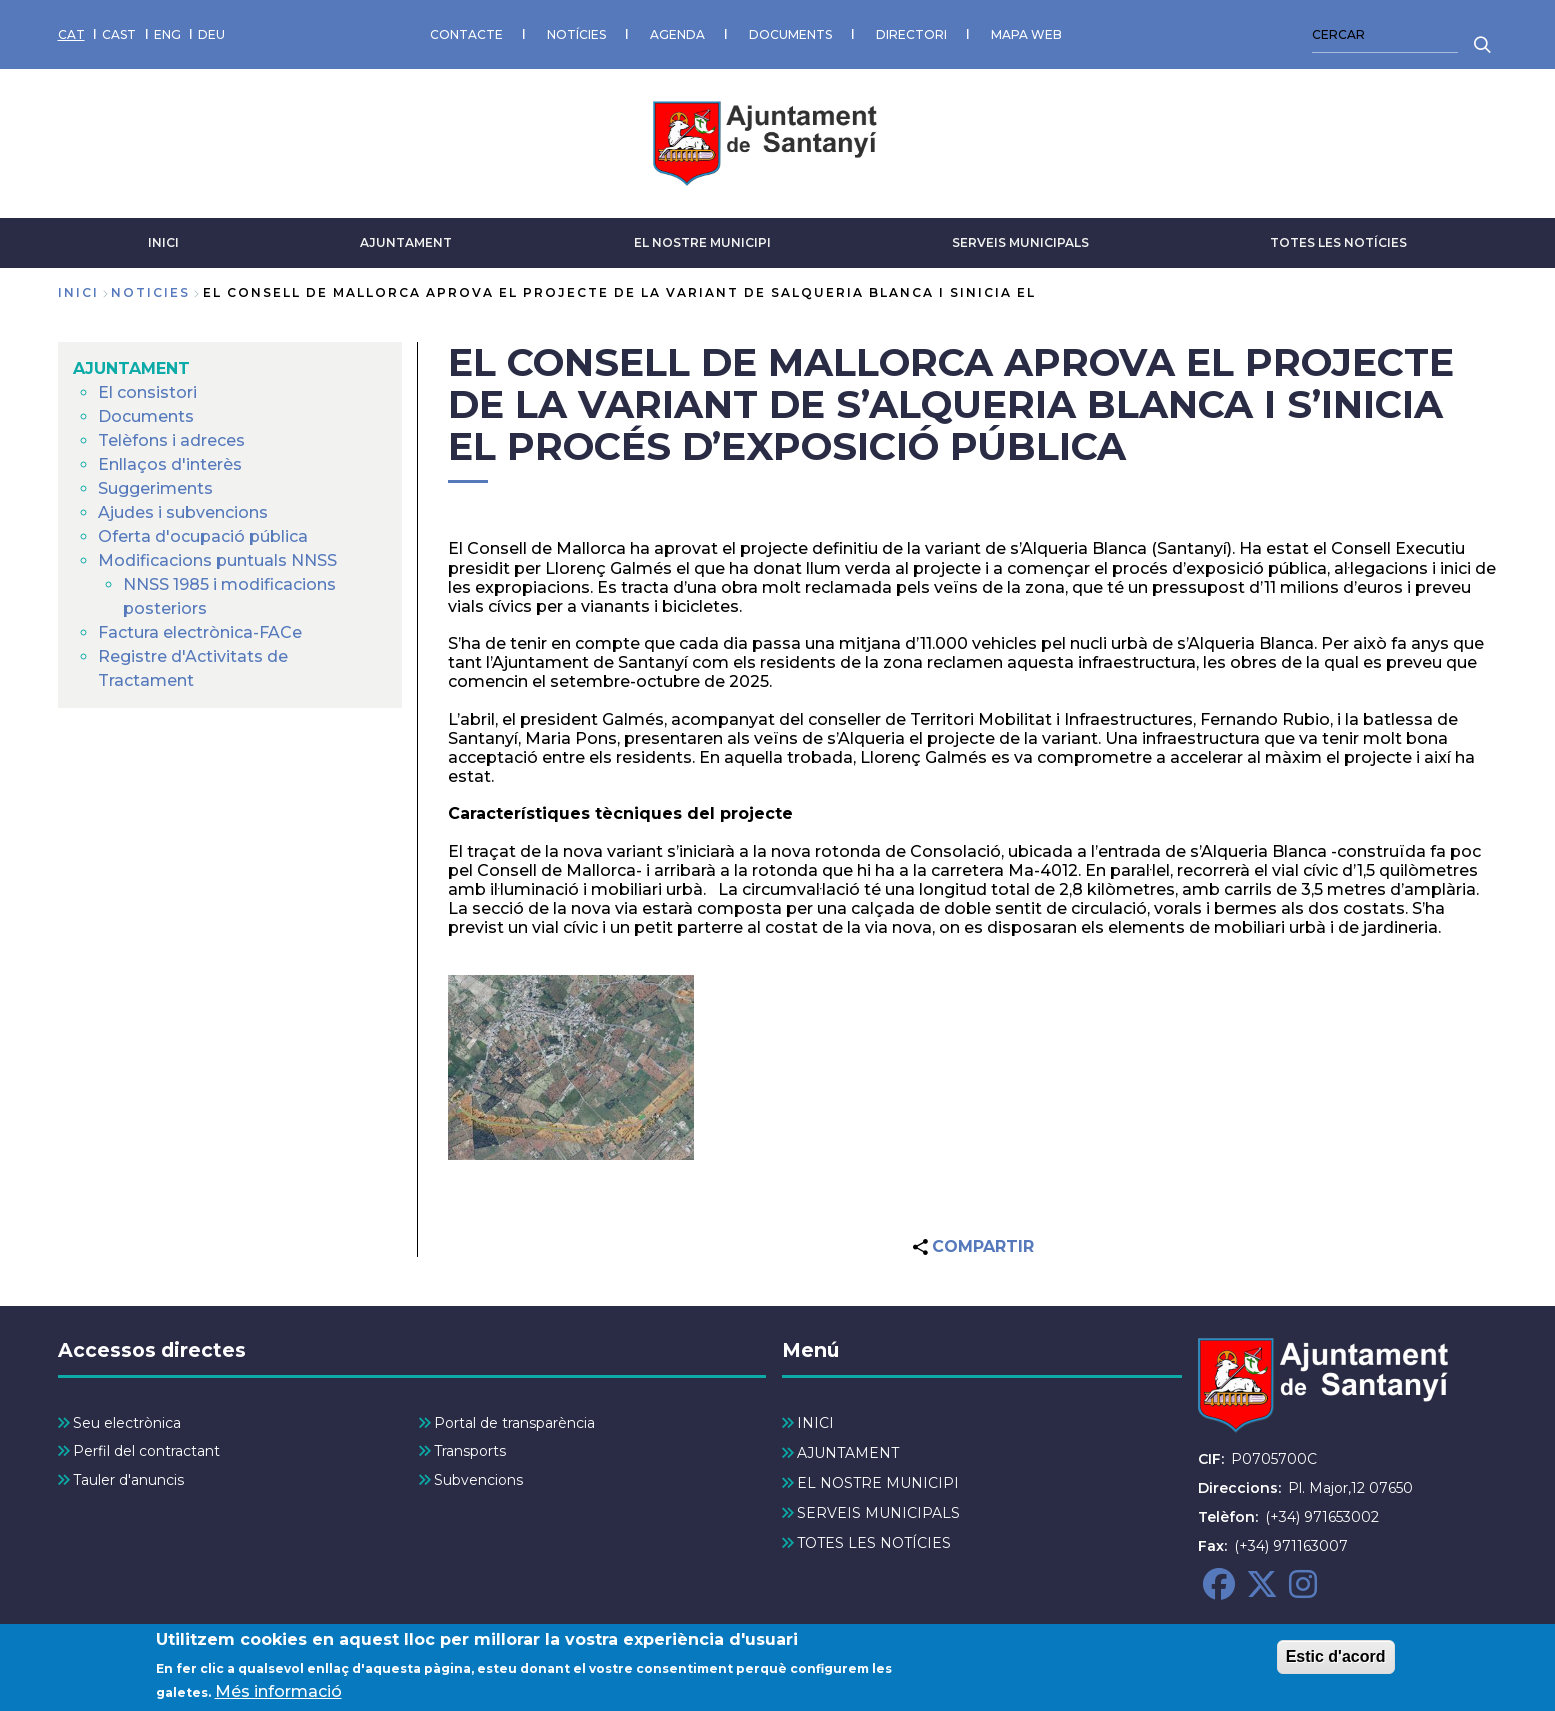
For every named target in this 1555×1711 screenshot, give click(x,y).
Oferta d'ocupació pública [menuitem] (203, 536)
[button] (571, 1067)
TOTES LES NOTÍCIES (1338, 242)
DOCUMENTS (790, 34)
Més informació (278, 1696)
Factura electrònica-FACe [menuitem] (200, 632)
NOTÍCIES (576, 34)
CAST (119, 34)
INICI (163, 242)
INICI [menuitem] (815, 1423)
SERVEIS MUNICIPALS (1020, 242)
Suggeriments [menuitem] (155, 488)
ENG (167, 34)
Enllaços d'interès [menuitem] (170, 464)
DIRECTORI (911, 34)
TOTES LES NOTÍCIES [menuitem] (874, 1543)
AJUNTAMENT (406, 242)
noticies (150, 292)
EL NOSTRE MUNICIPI (702, 242)
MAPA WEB (1026, 34)
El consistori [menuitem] (147, 392)
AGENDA (677, 34)
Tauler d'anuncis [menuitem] (128, 1480)
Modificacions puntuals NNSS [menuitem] (217, 560)
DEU (211, 34)
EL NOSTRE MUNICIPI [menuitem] (878, 1483)
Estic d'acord (1336, 1660)
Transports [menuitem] (470, 1451)
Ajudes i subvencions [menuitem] (183, 512)
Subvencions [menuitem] (478, 1480)
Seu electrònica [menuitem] (127, 1423)
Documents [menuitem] (146, 416)
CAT (71, 34)
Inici (78, 292)
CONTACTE (466, 34)
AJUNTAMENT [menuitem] (131, 368)
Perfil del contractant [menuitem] (146, 1451)
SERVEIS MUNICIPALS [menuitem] (878, 1513)
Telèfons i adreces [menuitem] (171, 440)
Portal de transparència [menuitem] (514, 1423)
